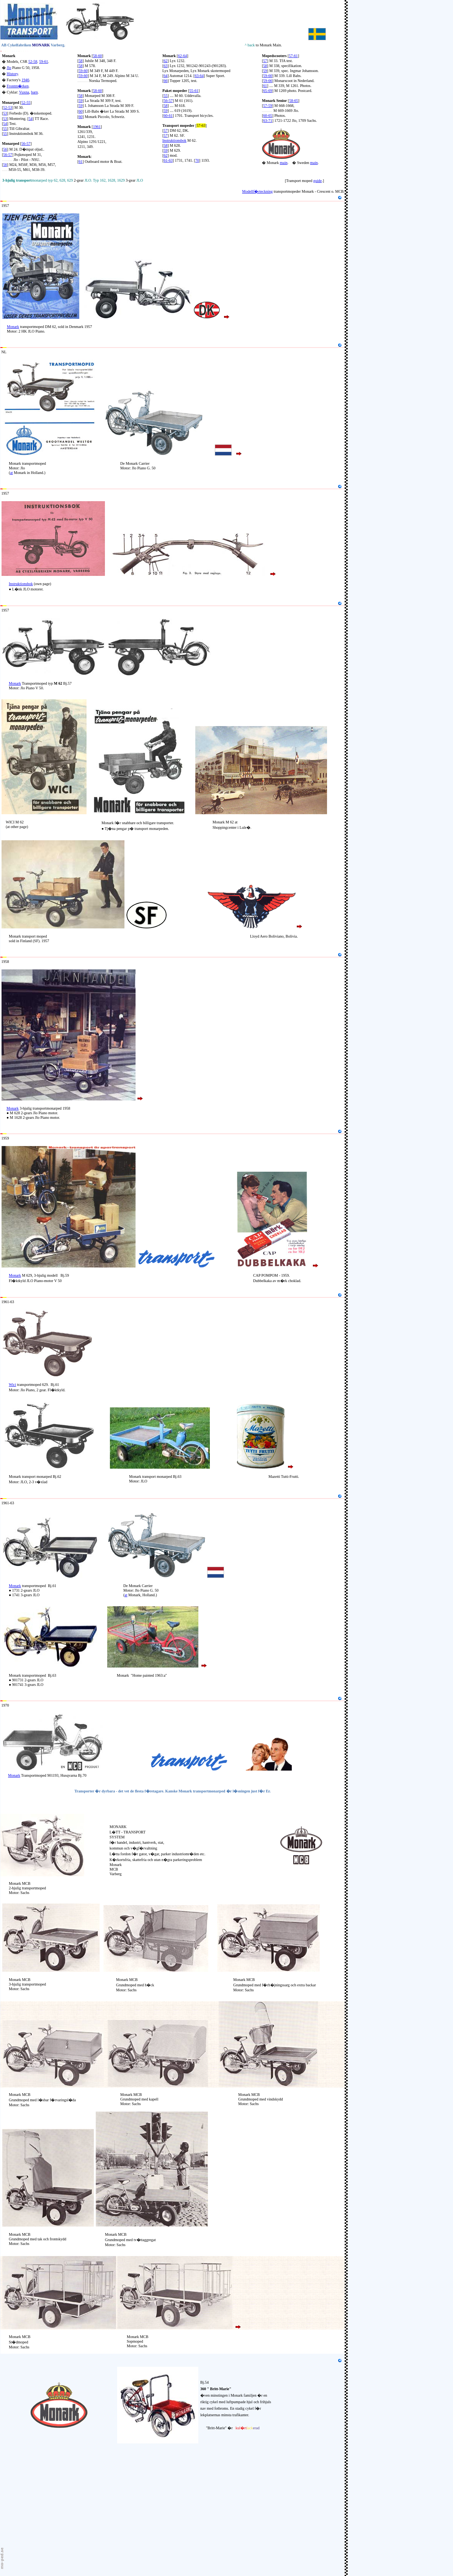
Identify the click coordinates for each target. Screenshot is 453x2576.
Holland (8, 345)
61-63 (168, 160)
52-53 (7, 107)
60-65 (267, 115)
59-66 (267, 81)
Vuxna (24, 92)
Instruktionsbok (174, 140)
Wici (12, 1384)
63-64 (199, 76)
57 (165, 130)
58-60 (97, 56)
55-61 (194, 91)
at (11, 473)
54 (31, 118)
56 (5, 149)
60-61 (168, 115)
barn (34, 92)
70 (197, 160)
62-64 (182, 56)
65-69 (267, 91)
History (12, 74)
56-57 (7, 154)
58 (80, 61)
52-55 (25, 102)
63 (165, 66)
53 (5, 113)
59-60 (82, 71)
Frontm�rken (18, 86)
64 (165, 76)
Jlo (9, 68)
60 (80, 111)
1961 (97, 127)
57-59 (267, 105)
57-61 (293, 56)
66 (165, 81)
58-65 (293, 100)
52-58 (32, 61)
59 (80, 100)
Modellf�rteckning (257, 191)
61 (80, 161)
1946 (25, 80)
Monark (8, 56)
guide (317, 181)
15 (2, 197)
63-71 (267, 120)
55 (5, 128)
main (284, 163)
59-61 (43, 61)
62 (165, 61)
